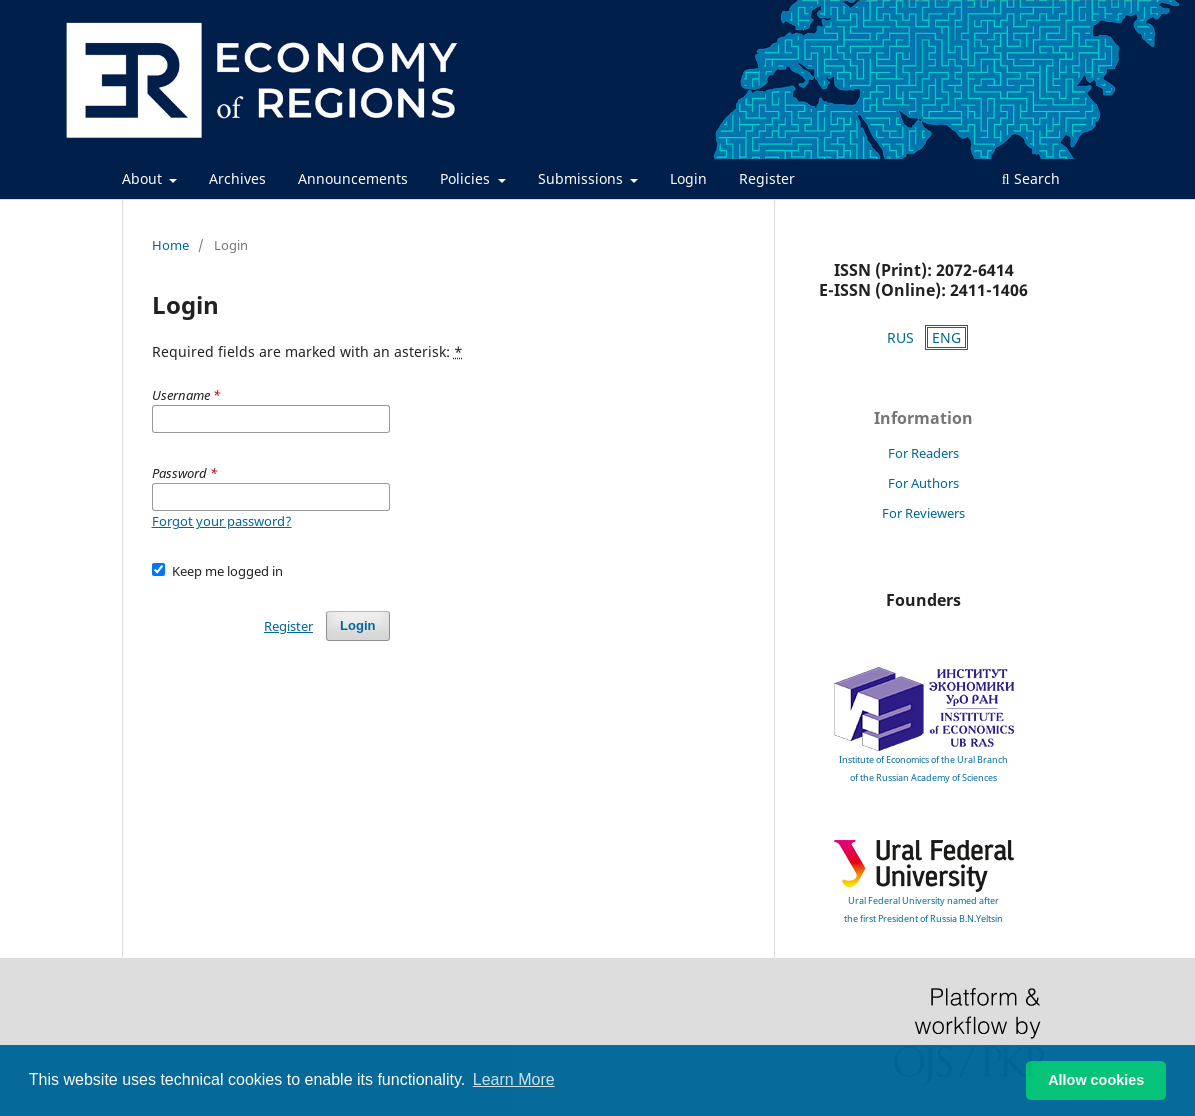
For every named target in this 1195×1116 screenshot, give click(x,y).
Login (688, 178)
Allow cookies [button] (1096, 1080)
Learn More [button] (514, 1079)
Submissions (582, 178)
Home (170, 245)
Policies (467, 178)
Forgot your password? (222, 521)
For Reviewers (923, 513)
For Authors (923, 483)
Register (767, 178)
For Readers (923, 453)
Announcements (353, 178)
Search (1031, 178)
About (144, 178)
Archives (237, 178)
